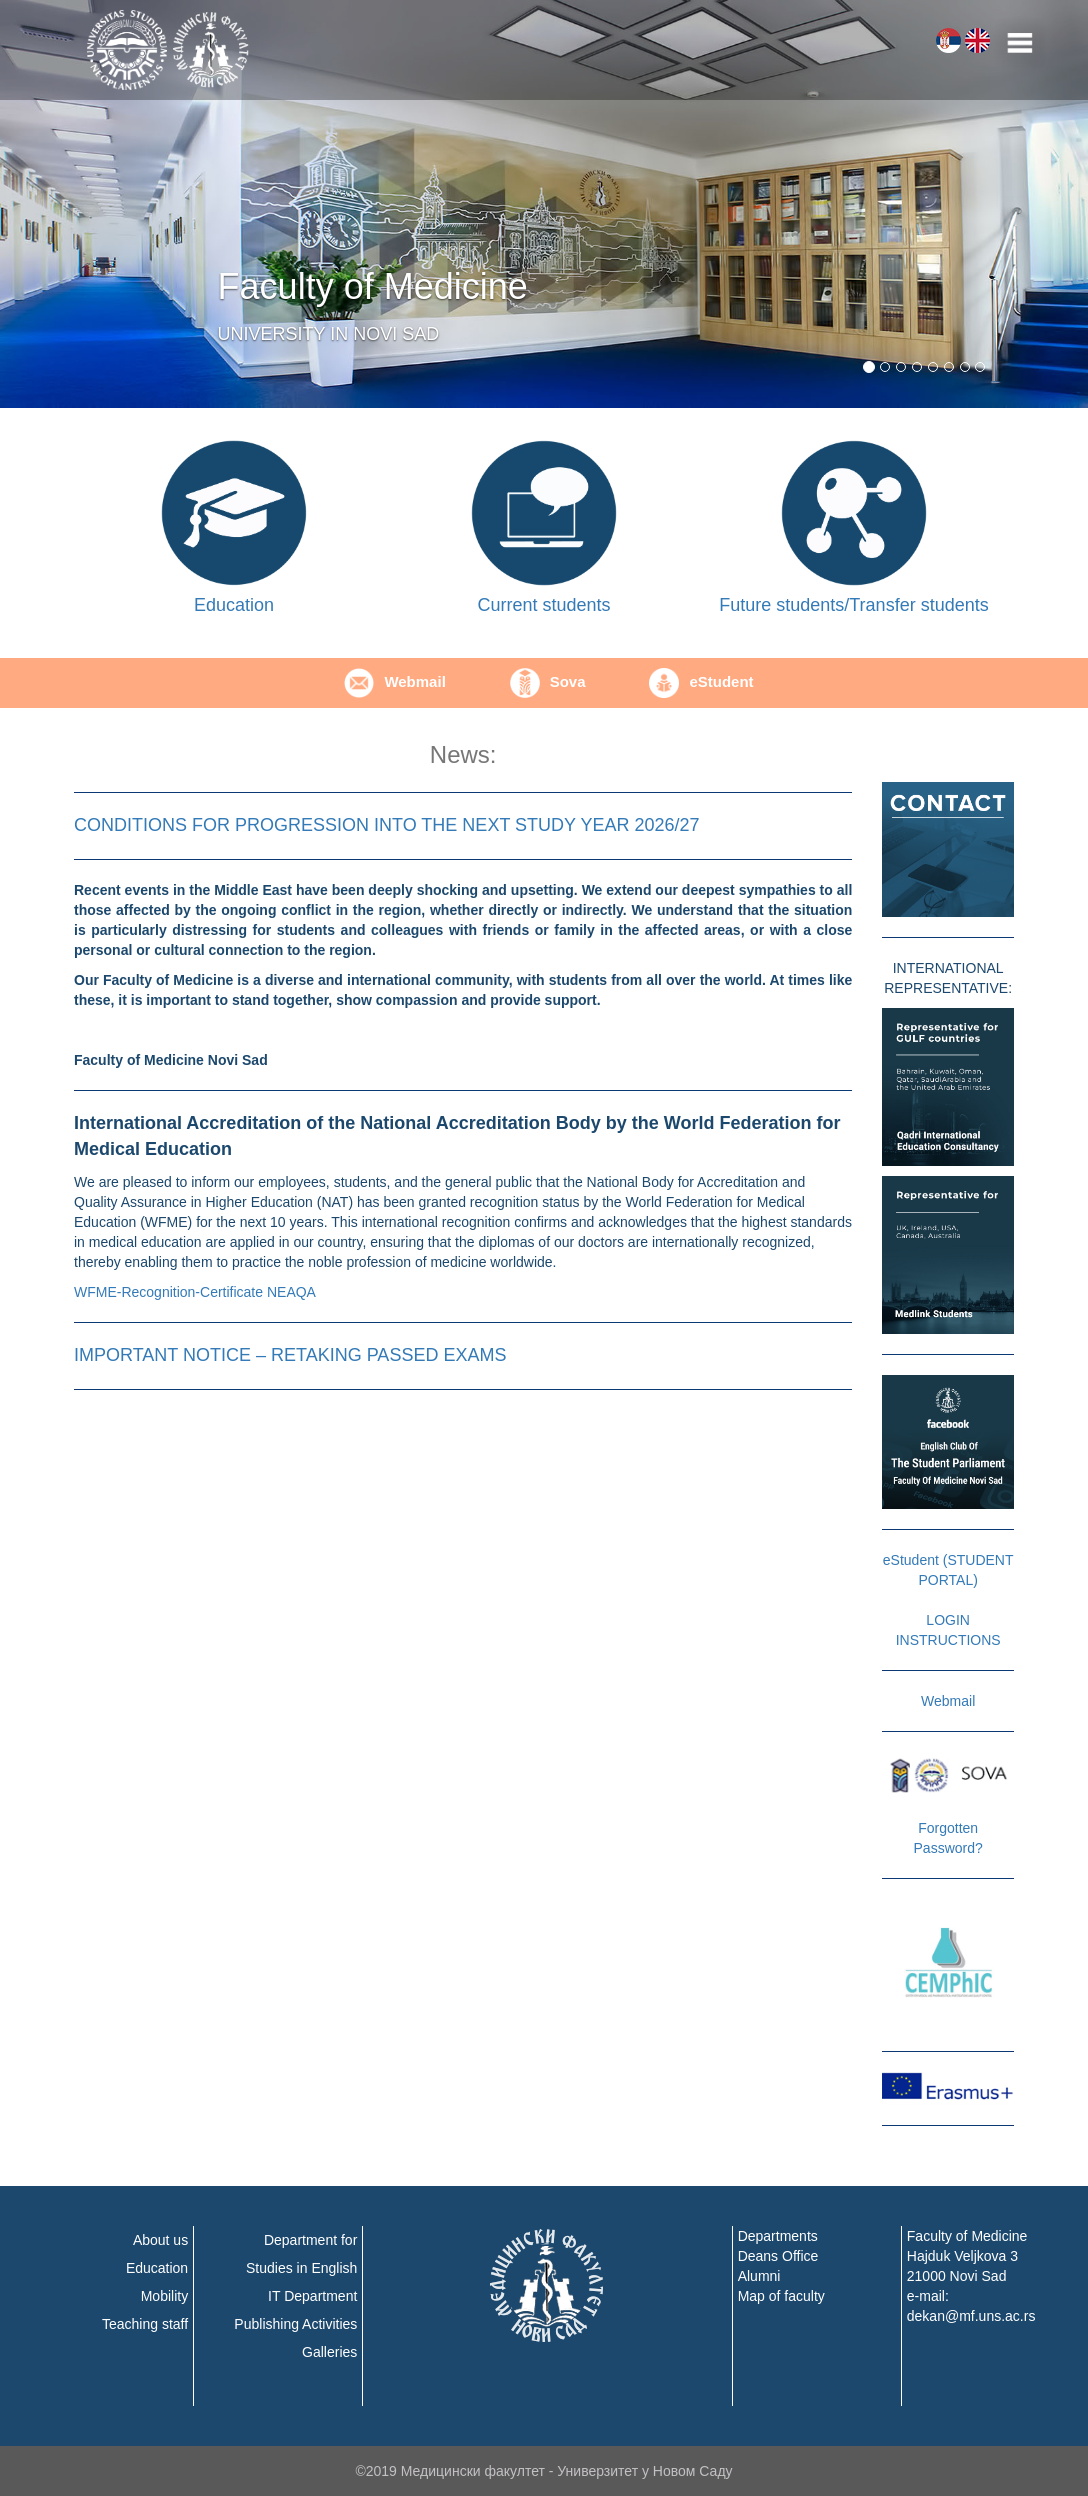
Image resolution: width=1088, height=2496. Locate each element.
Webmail (394, 681)
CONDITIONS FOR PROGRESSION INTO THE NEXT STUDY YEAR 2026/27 (387, 825)
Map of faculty (781, 2296)
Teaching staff (145, 2324)
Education (157, 2268)
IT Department (312, 2296)
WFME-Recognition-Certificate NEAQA (195, 1292)
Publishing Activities (295, 2324)
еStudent (701, 681)
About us (160, 2240)
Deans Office (778, 2256)
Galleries (329, 2352)
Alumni (759, 2276)
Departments (778, 2236)
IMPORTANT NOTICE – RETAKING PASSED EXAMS (290, 1355)
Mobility (164, 2296)
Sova (548, 681)
